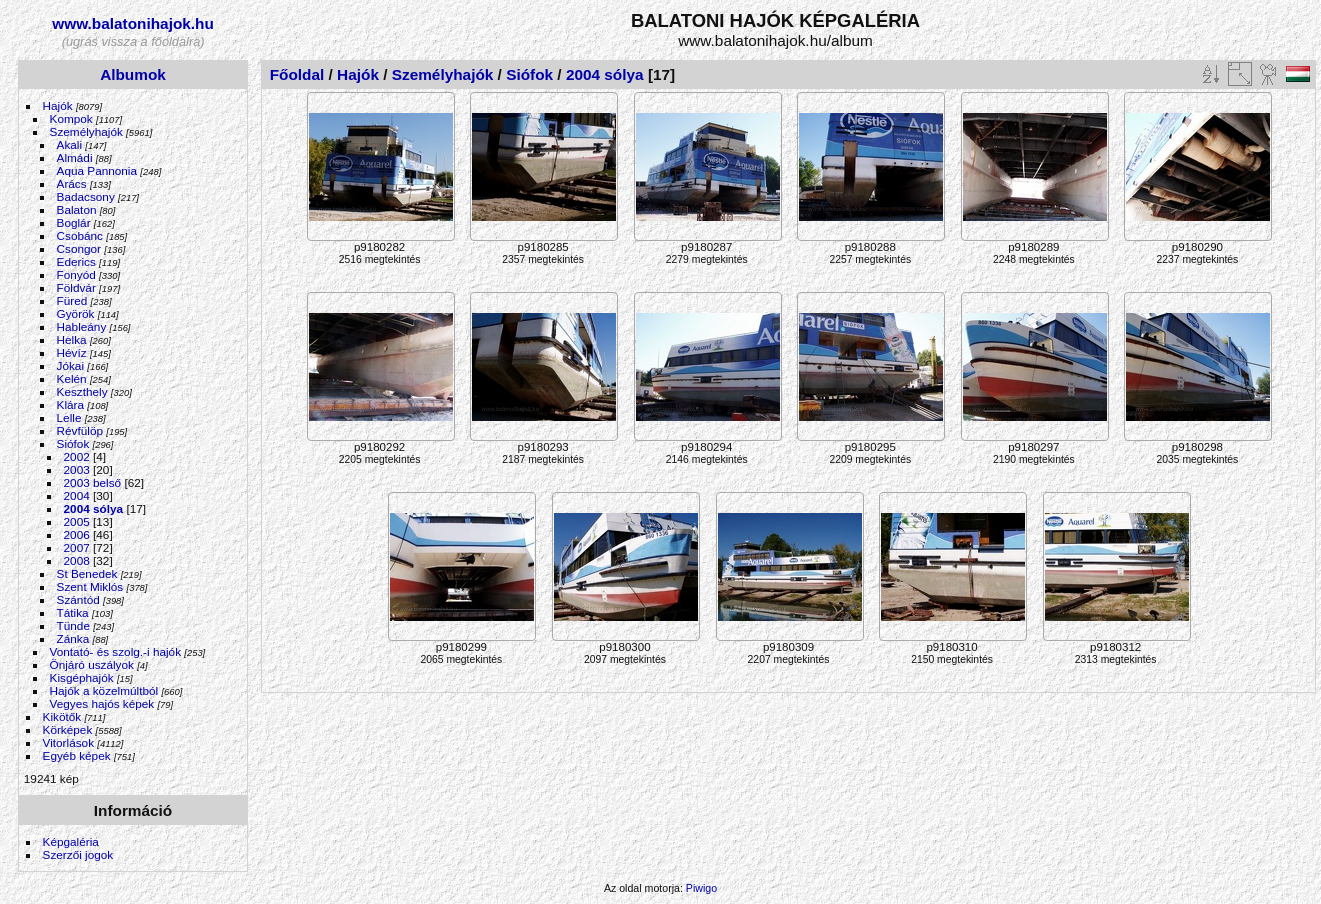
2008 (77, 560)
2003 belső (93, 482)
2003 (77, 469)
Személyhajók (86, 131)
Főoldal (297, 74)
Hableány (82, 326)
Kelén (72, 378)
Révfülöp (80, 430)
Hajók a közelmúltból (104, 690)
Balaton (77, 209)
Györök (76, 313)
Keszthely (82, 391)
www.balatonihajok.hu (133, 23)
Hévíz (72, 352)
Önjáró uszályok (92, 664)
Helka (72, 339)
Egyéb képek (77, 755)
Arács (72, 183)
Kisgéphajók (82, 677)
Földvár (76, 287)
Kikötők (62, 716)
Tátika (73, 612)
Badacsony (86, 196)
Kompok (71, 118)
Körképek (68, 729)
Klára (70, 404)
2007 (77, 547)
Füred (72, 300)
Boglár (74, 222)
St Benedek (87, 573)
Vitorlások (68, 742)
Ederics (76, 261)
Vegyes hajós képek (102, 703)
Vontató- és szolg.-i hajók (115, 651)
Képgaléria (71, 841)
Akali (70, 144)
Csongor (79, 248)
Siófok (73, 443)
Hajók (59, 105)
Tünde (73, 625)
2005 (77, 521)
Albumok (133, 74)
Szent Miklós (90, 586)
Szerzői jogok (78, 854)
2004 (77, 495)
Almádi (75, 157)
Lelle (69, 417)
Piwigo (701, 888)
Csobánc (80, 235)
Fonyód (76, 274)
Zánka (73, 638)
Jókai (70, 365)
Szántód (78, 599)
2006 (77, 534)
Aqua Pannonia (97, 170)
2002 (77, 456)
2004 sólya (94, 508)
